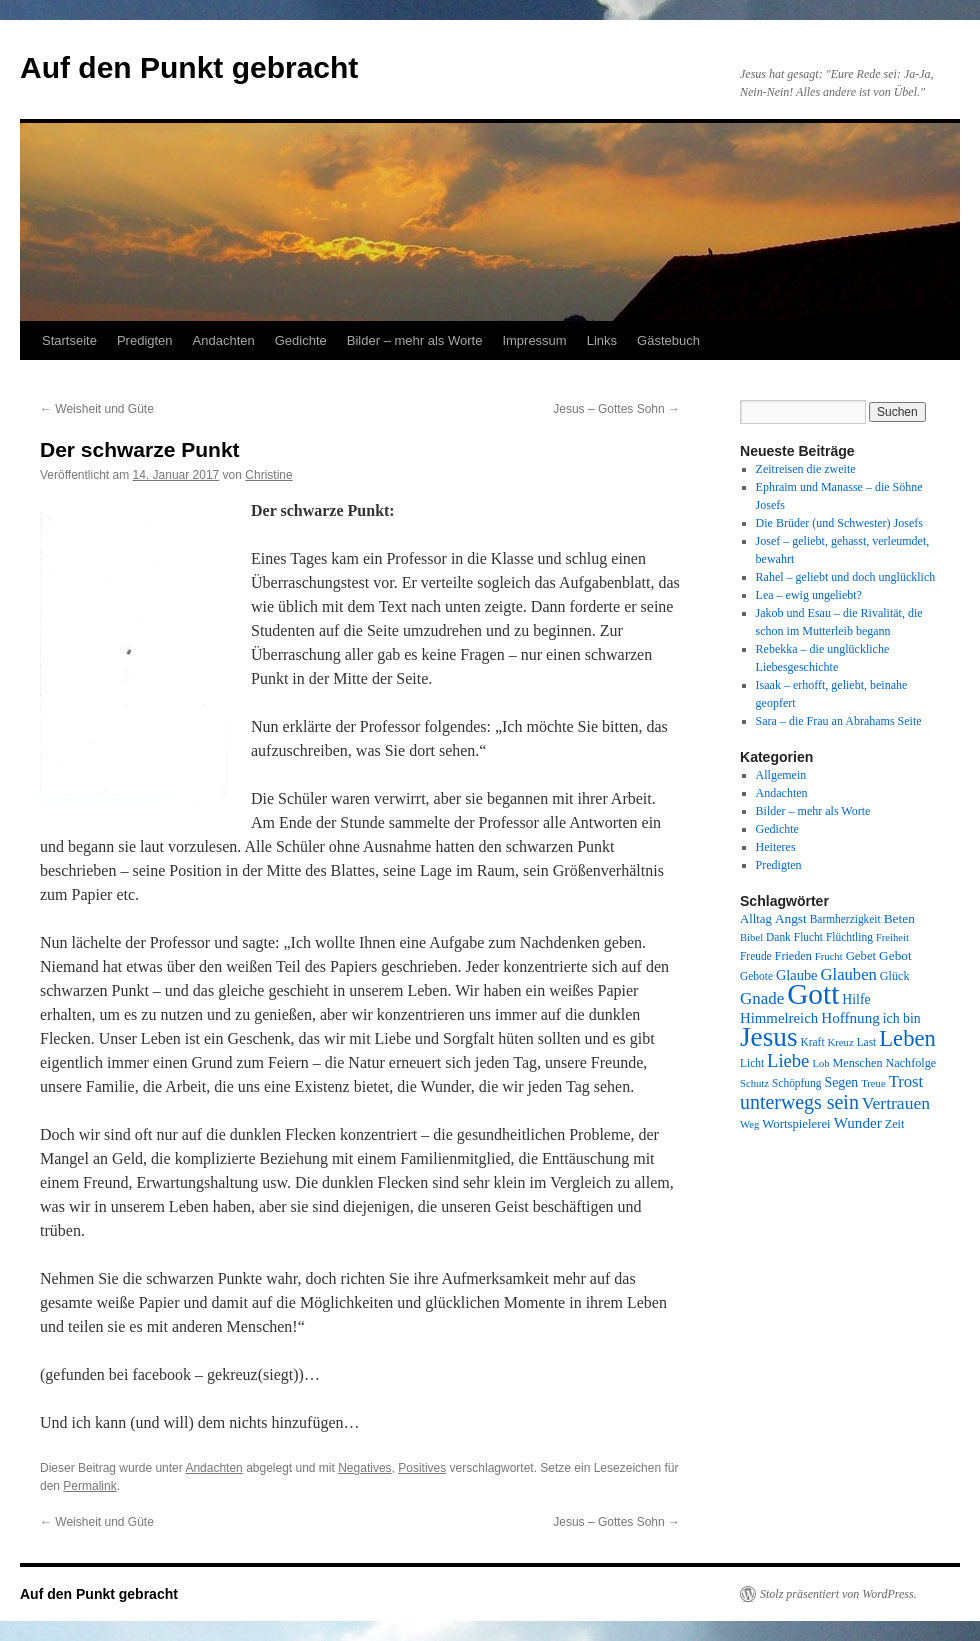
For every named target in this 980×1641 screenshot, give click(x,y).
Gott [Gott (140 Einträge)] (813, 994)
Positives (422, 1468)
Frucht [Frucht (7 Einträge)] (829, 956)
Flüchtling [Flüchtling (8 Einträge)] (849, 937)
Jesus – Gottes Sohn (616, 409)
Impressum (534, 340)
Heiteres (776, 847)
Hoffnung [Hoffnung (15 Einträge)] (850, 1018)
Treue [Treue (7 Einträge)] (873, 1083)
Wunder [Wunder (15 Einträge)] (858, 1123)
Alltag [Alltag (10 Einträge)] (756, 919)
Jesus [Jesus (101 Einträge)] (769, 1037)
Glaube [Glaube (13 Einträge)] (797, 975)
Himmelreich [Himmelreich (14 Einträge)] (779, 1018)
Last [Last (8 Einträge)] (867, 1042)
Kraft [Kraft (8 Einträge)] (813, 1042)
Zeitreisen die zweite (806, 469)
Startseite (69, 340)
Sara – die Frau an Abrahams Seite (839, 721)
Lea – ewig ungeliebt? (809, 595)
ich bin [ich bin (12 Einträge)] (902, 1018)
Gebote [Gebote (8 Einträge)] (756, 976)
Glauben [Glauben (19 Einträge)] (849, 974)
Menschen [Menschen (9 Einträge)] (858, 1063)
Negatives (364, 1468)
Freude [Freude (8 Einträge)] (756, 956)
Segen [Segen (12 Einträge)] (841, 1082)
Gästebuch (668, 340)
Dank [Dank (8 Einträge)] (778, 937)
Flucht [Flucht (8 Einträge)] (808, 937)
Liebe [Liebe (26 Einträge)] (788, 1060)
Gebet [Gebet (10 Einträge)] (861, 956)
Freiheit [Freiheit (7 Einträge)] (892, 937)
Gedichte (301, 340)
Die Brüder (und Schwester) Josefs (839, 523)
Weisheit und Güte (97, 409)
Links (602, 340)
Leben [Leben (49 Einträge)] (907, 1038)
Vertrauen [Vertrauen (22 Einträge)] (896, 1103)
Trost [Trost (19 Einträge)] (906, 1081)
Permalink (89, 1486)
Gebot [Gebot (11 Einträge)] (895, 955)
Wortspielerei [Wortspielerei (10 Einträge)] (796, 1124)
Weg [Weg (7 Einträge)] (749, 1124)
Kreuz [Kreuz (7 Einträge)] (841, 1042)
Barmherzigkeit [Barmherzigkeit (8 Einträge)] (845, 919)
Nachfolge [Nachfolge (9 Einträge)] (911, 1063)
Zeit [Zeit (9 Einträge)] (895, 1124)
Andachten (224, 340)
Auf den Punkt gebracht (189, 67)
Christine (268, 475)
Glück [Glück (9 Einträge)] (895, 976)
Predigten (145, 340)
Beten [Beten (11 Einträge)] (899, 918)
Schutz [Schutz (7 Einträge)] (754, 1083)
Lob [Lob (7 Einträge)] (820, 1063)
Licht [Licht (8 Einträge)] (752, 1063)
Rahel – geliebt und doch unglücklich (846, 577)
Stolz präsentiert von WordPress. (838, 1594)
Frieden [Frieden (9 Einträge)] (793, 956)
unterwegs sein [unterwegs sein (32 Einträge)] (799, 1102)
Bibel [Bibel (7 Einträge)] (751, 937)
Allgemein (781, 775)
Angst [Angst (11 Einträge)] (791, 918)
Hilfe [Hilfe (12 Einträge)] (856, 999)
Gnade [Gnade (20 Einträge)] (762, 998)
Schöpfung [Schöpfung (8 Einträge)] (796, 1083)
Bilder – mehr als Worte (415, 340)
